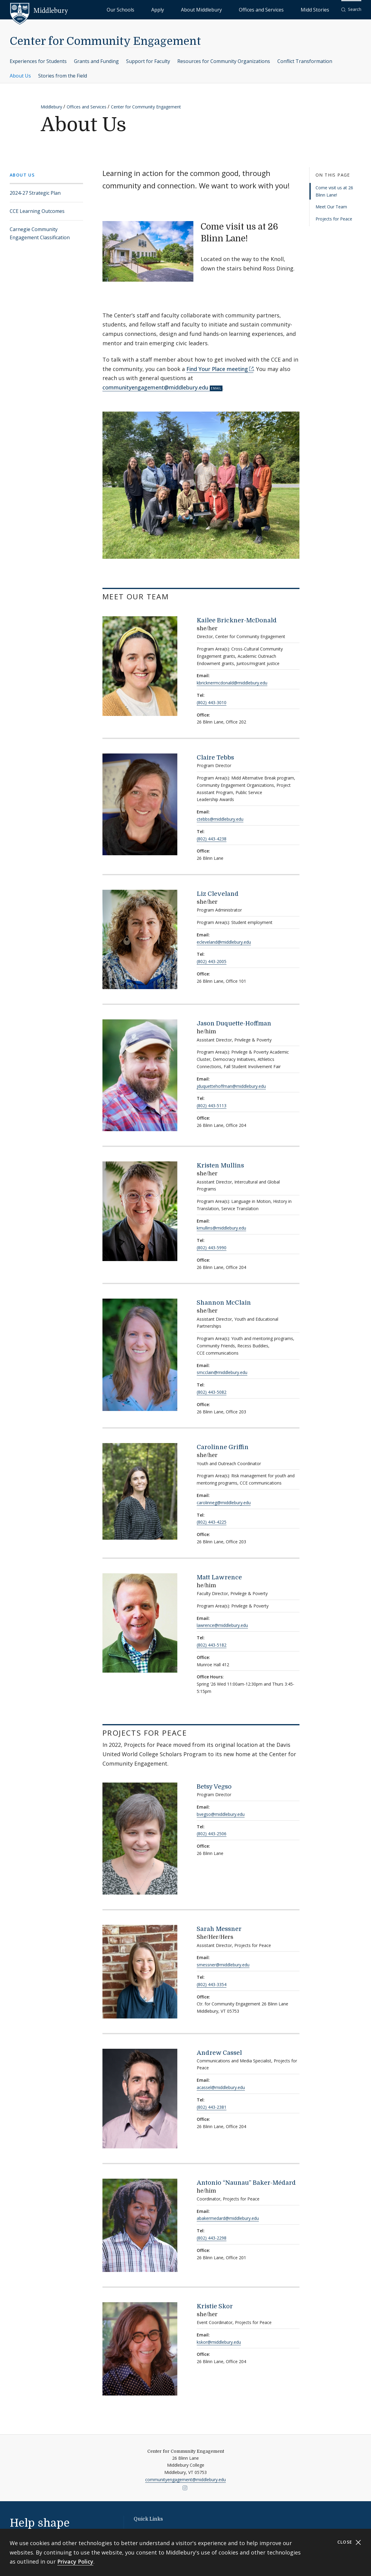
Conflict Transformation (304, 61)
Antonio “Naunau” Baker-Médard (246, 2182)
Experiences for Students (38, 61)
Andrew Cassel (219, 2052)
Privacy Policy (75, 2561)
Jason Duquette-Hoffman (234, 1023)
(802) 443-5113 (211, 1105)
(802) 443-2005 (211, 961)
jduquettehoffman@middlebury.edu (231, 1086)
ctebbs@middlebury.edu (220, 819)
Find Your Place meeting (217, 368)
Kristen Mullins (220, 1165)
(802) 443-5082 (211, 1392)
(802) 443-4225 (211, 1522)
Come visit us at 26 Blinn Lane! (334, 191)
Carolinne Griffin (223, 1447)
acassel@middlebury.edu (221, 2087)
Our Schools (183, 9)
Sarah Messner (219, 1928)
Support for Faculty (148, 61)
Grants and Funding (96, 61)
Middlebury (51, 107)
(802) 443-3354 (211, 1984)
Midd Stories (321, 9)
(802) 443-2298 (211, 2238)
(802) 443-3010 (211, 702)
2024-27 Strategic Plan (35, 193)
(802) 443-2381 (211, 2107)
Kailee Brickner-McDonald (237, 620)
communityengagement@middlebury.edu (155, 387)
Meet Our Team (331, 207)
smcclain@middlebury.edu (222, 1372)
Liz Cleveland (218, 893)
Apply (207, 9)
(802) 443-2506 (211, 1833)
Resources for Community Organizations (223, 61)
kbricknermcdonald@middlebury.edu (232, 683)
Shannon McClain (224, 1302)
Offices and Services (282, 9)
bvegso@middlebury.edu (221, 1814)
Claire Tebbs (215, 757)
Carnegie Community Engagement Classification (40, 233)
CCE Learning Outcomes (37, 211)
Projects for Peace (334, 219)
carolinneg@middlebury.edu (224, 1502)
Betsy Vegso (214, 1786)
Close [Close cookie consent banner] (349, 2542)
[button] (351, 9)
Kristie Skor (215, 2306)
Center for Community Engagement (105, 41)
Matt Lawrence (219, 1577)
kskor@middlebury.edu (219, 2342)
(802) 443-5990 (211, 1247)
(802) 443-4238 (211, 839)
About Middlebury (237, 9)
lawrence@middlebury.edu (222, 1625)
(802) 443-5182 (211, 1645)
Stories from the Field (62, 75)
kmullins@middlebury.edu (221, 1228)
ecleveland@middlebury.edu (224, 942)
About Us (20, 75)
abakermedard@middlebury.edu (228, 2218)
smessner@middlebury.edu (223, 1965)
